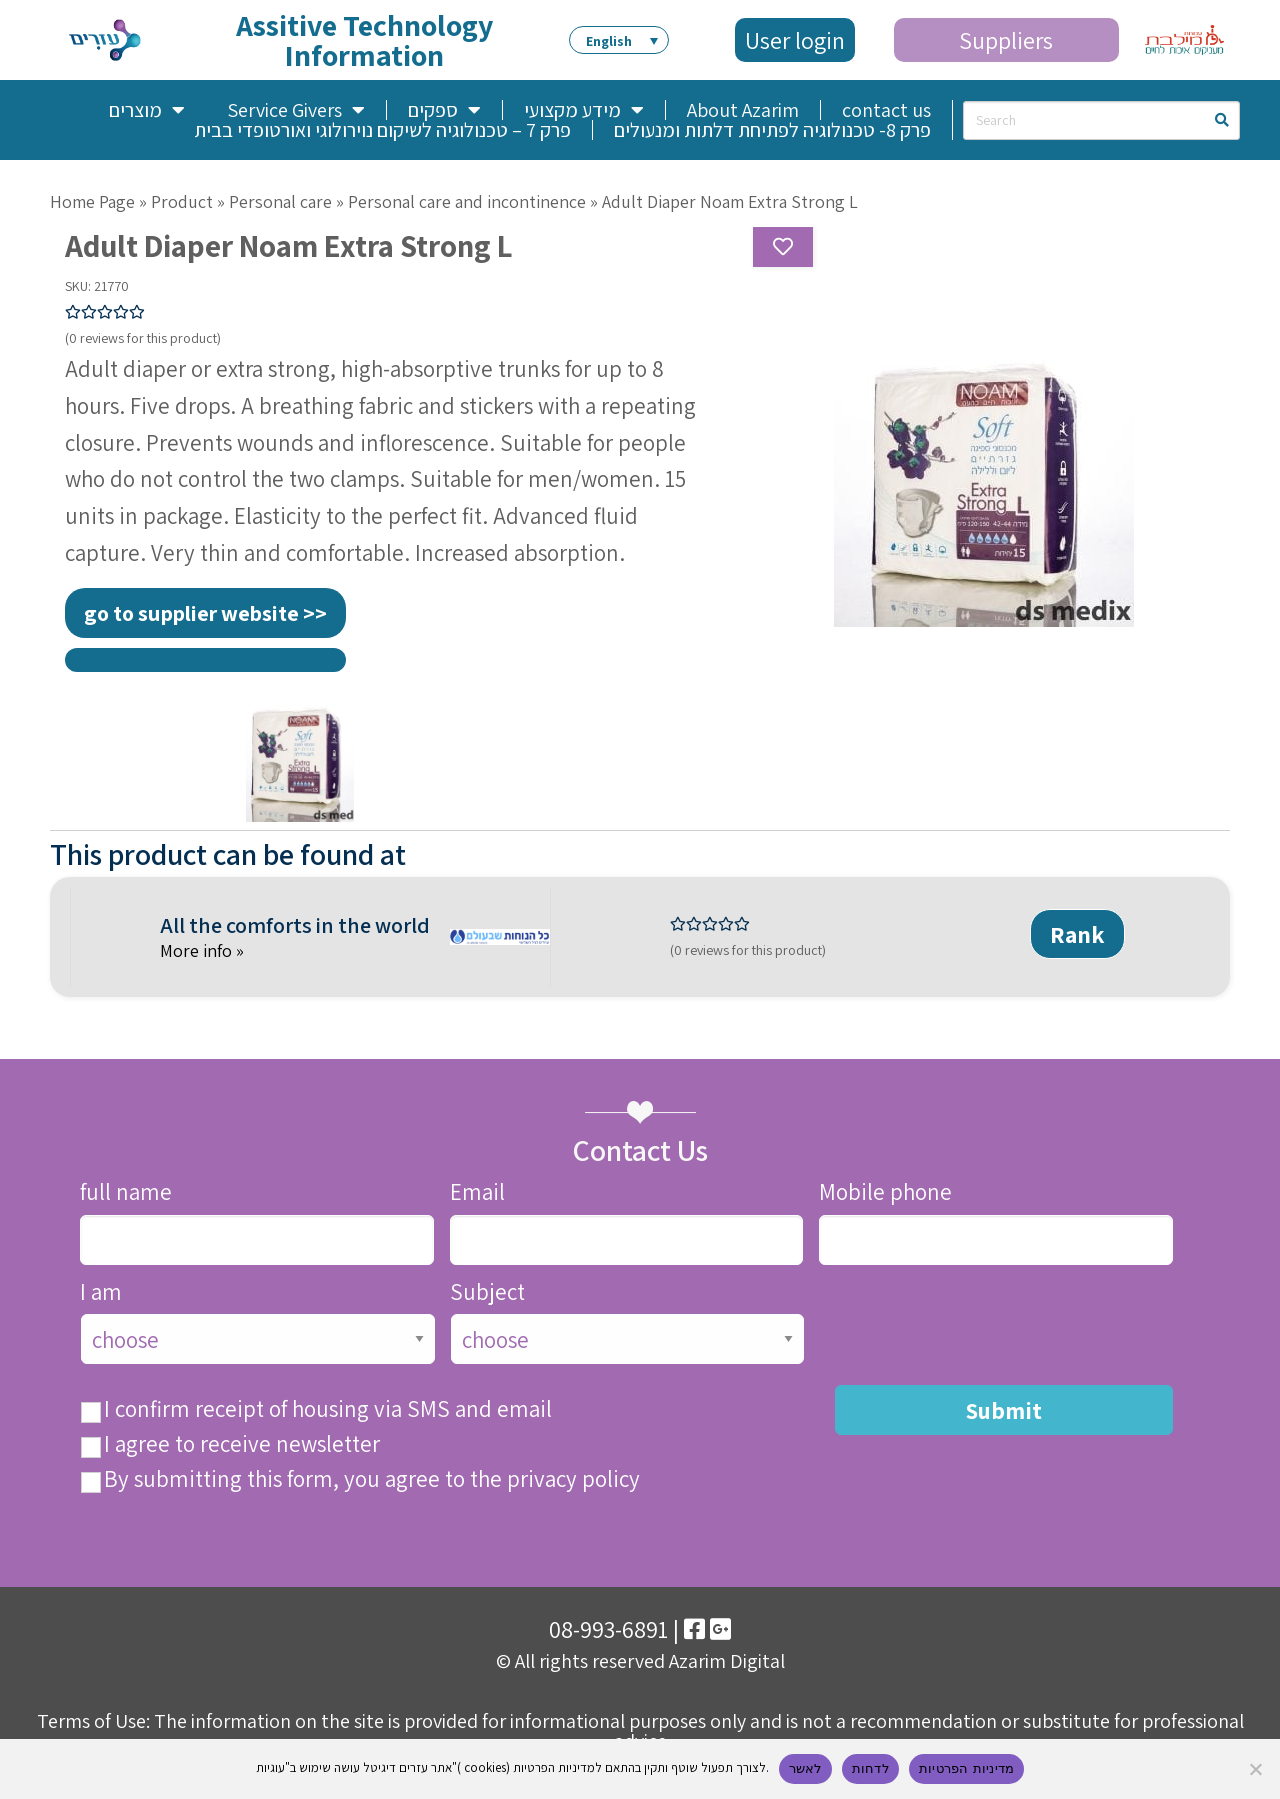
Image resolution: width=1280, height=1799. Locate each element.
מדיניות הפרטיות (966, 1768)
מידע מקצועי (584, 110)
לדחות (870, 1768)
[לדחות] (1255, 1769)
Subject (487, 1292)
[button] (619, 40)
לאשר (805, 1768)
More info (198, 950)
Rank (1077, 934)
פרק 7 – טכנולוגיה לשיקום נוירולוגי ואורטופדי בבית (382, 130)
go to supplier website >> (205, 613)
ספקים (444, 110)
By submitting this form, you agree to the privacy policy (372, 1479)
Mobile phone (885, 1192)
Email (477, 1192)
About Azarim (743, 110)
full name (126, 1192)
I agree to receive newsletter (242, 1444)
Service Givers (296, 110)
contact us (886, 110)
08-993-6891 (608, 1629)
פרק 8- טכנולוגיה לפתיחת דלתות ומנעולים (772, 130)
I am (101, 1292)
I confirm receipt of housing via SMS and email (328, 1409)
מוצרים (147, 110)
